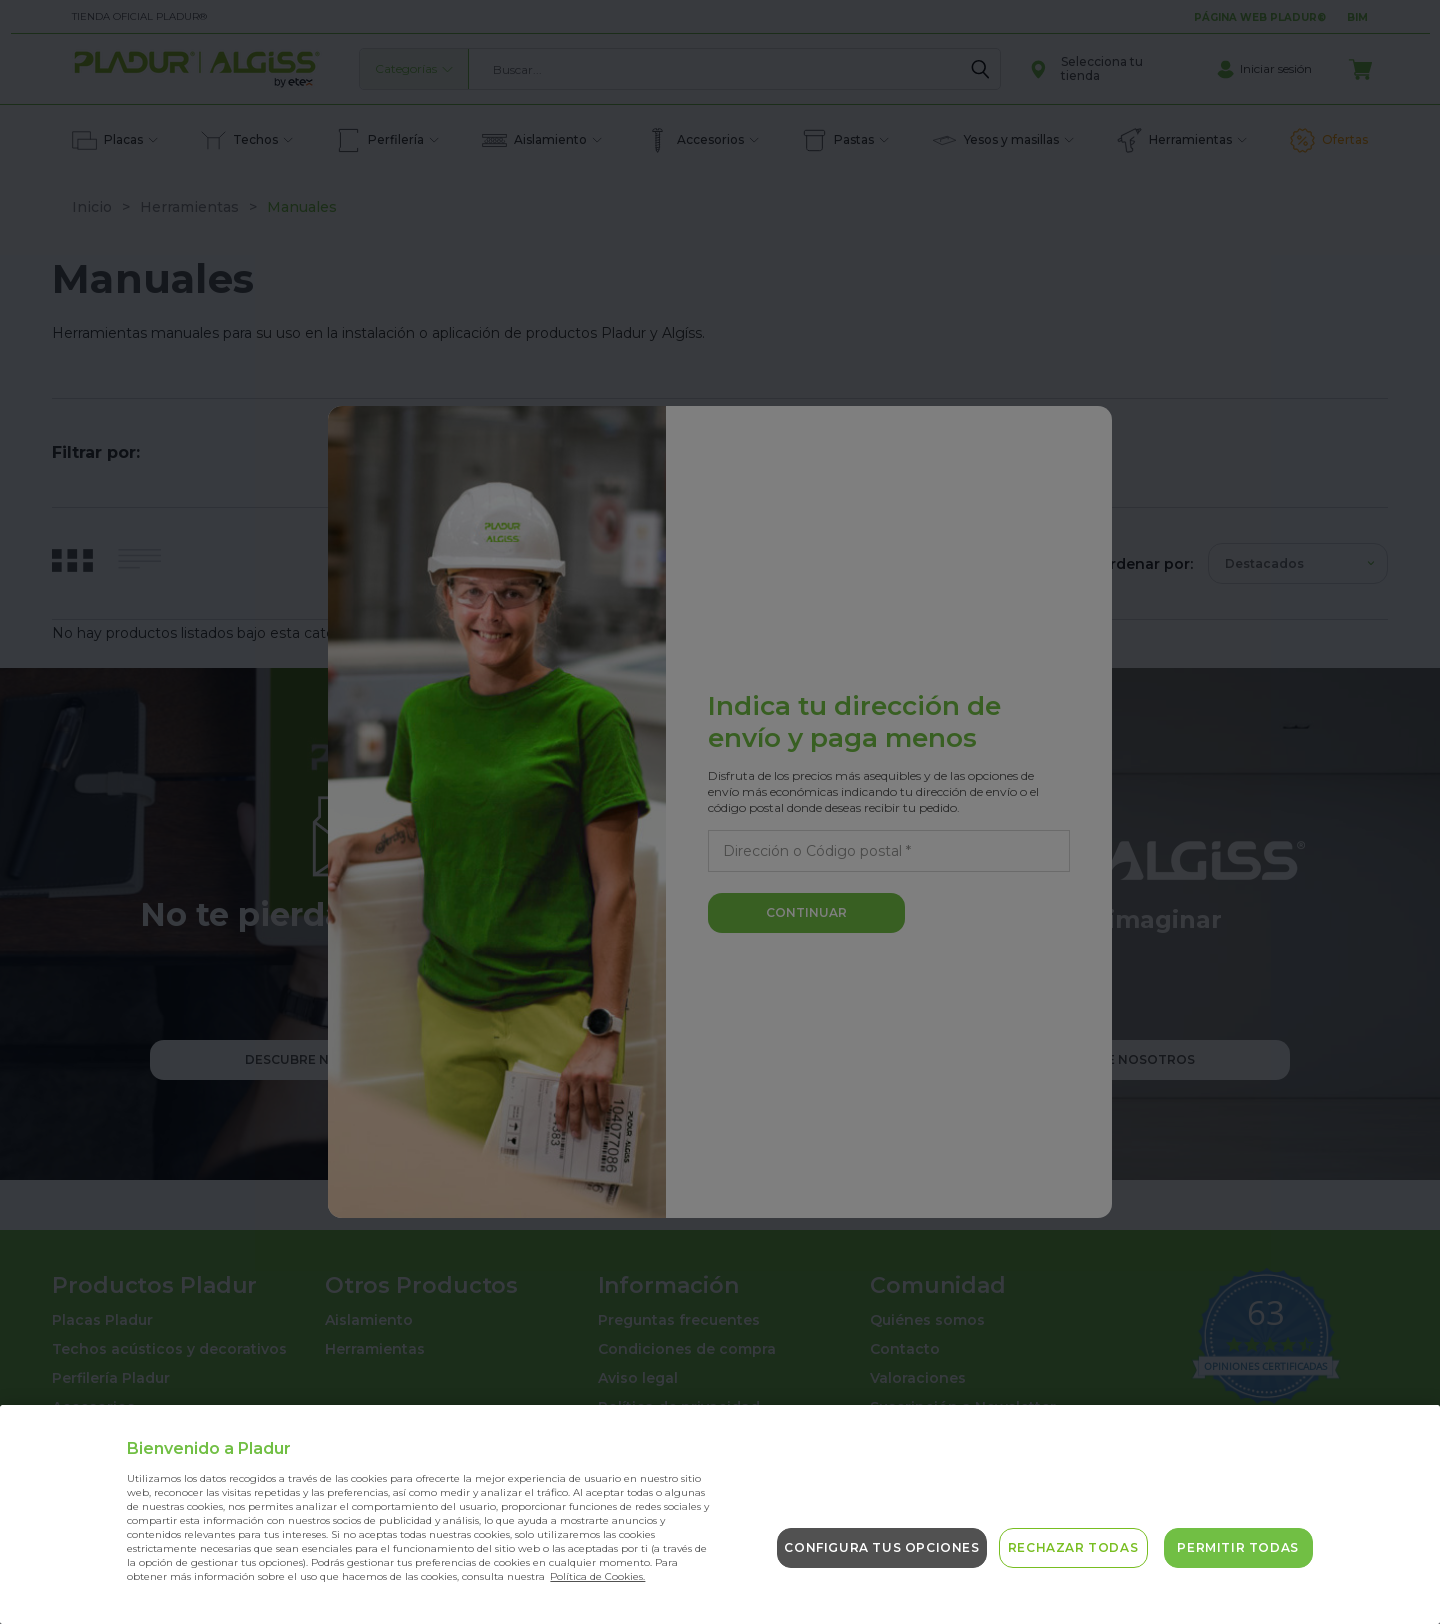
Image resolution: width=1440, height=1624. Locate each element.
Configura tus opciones (881, 1547)
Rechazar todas (1073, 1547)
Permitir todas (1237, 1547)
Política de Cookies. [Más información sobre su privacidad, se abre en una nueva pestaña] (597, 1576)
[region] (720, 1514)
